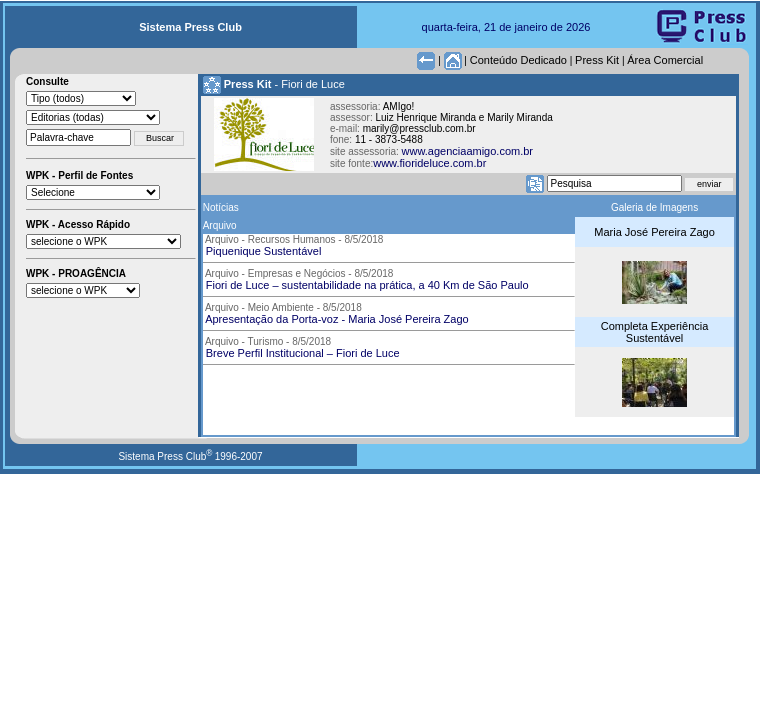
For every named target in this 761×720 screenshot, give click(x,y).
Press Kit (597, 60)
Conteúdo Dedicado (518, 60)
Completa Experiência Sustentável (655, 332)
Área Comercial (665, 60)
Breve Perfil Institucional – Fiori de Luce (301, 353)
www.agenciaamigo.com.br (467, 151)
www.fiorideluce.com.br (429, 163)
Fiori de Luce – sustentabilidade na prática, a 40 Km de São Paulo (366, 285)
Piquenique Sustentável (262, 251)
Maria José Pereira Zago (654, 232)
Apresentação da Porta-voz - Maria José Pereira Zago (336, 319)
